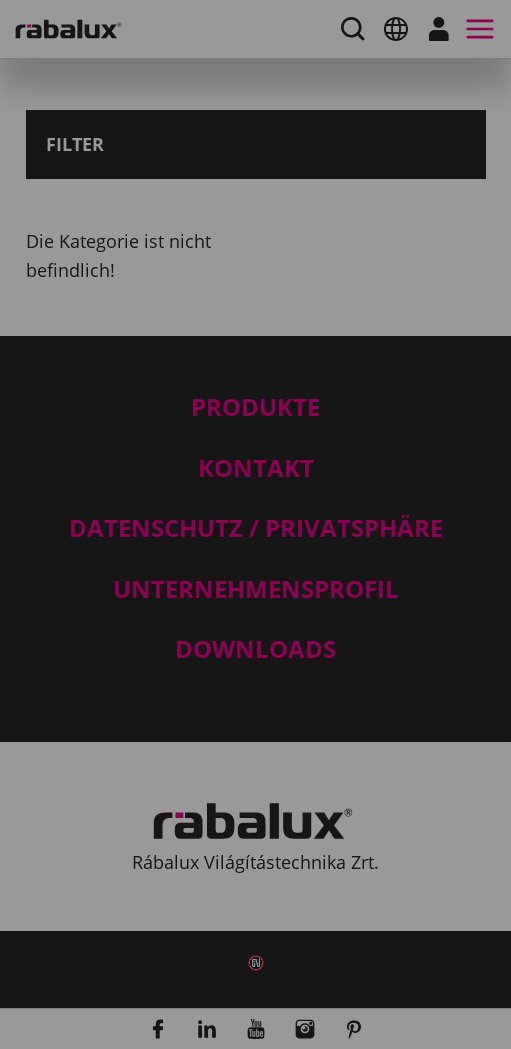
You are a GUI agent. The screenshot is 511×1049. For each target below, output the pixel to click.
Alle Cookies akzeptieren (222, 790)
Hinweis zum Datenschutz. (238, 629)
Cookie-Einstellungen (209, 688)
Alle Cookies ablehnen (212, 739)
